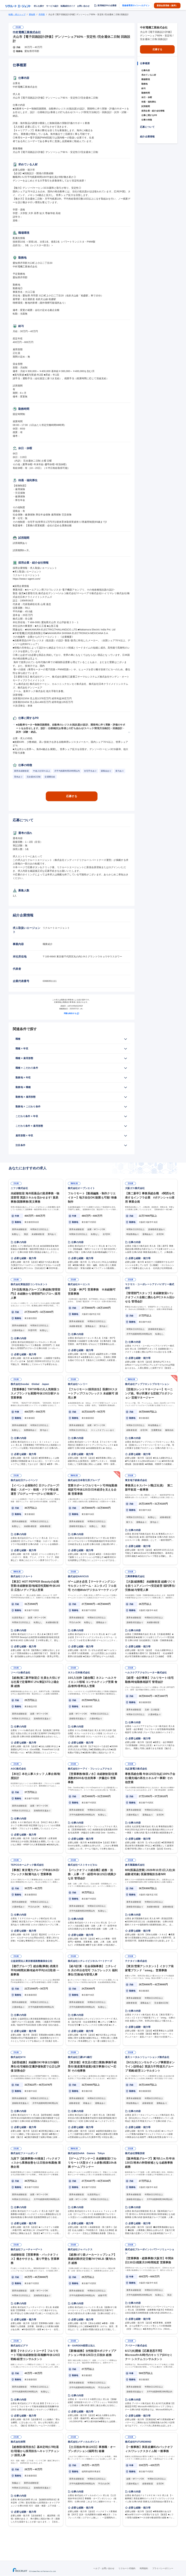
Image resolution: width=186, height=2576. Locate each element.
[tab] (157, 63)
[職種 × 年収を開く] (125, 1048)
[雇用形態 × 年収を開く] (125, 1135)
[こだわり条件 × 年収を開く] (125, 1116)
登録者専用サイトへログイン (135, 5)
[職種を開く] (125, 1039)
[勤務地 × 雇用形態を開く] (125, 1097)
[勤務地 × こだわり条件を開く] (125, 1106)
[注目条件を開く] (125, 1145)
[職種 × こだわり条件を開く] (125, 1068)
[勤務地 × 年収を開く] (125, 1077)
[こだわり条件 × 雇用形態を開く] (125, 1126)
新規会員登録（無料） (167, 5)
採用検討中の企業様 (106, 5)
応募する (71, 796)
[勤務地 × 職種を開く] (125, 1087)
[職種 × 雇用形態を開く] (125, 1058)
